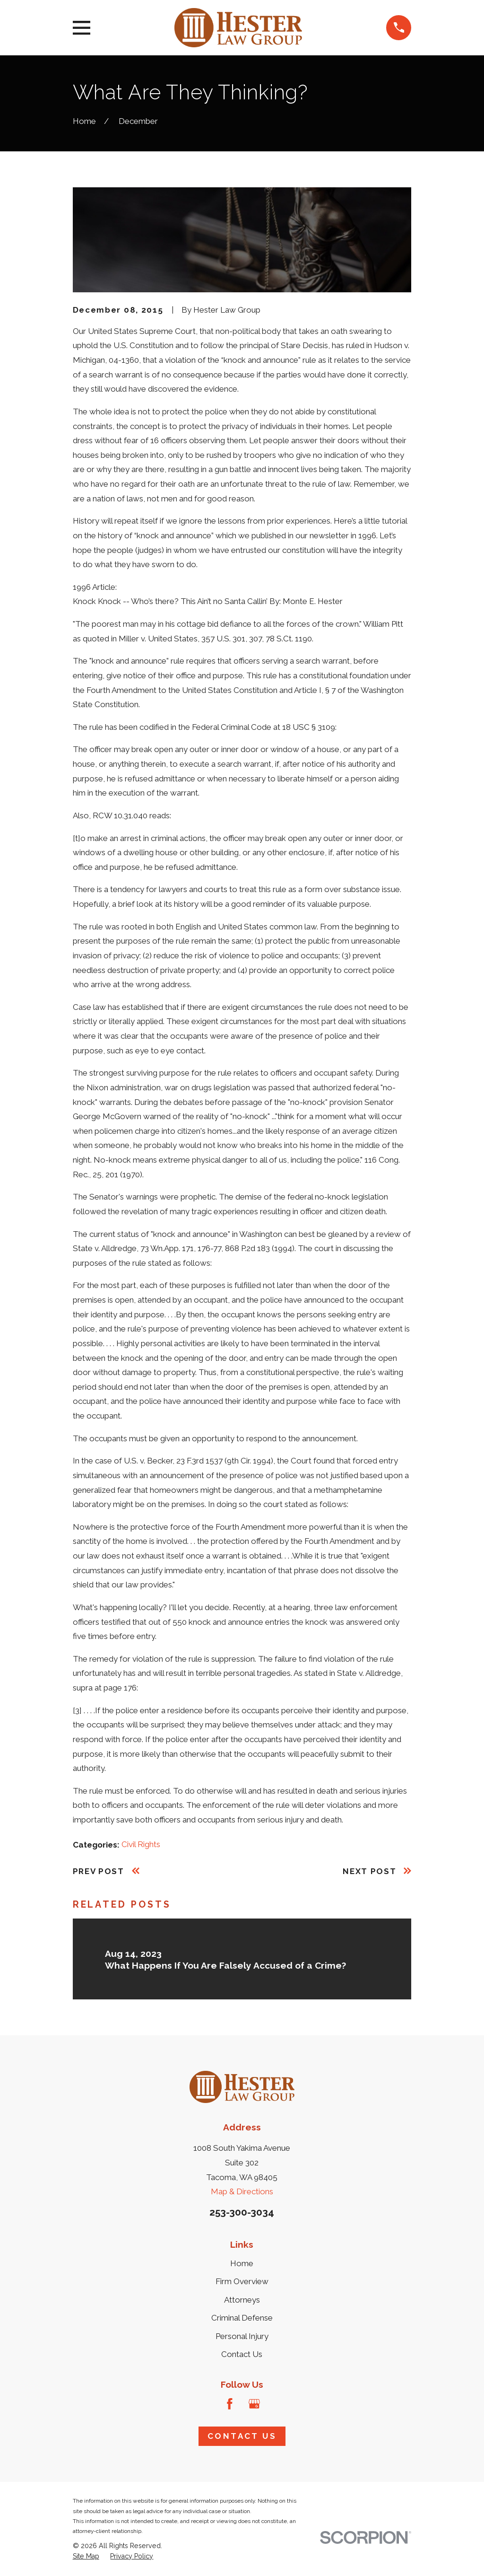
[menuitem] (86, 2556)
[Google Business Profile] (254, 2404)
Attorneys (242, 2299)
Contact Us (241, 2354)
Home (241, 2263)
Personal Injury (242, 2336)
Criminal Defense (242, 2317)
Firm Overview (242, 2281)
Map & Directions (242, 2191)
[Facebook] (229, 2404)
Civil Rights (140, 1844)
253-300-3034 (241, 2212)
